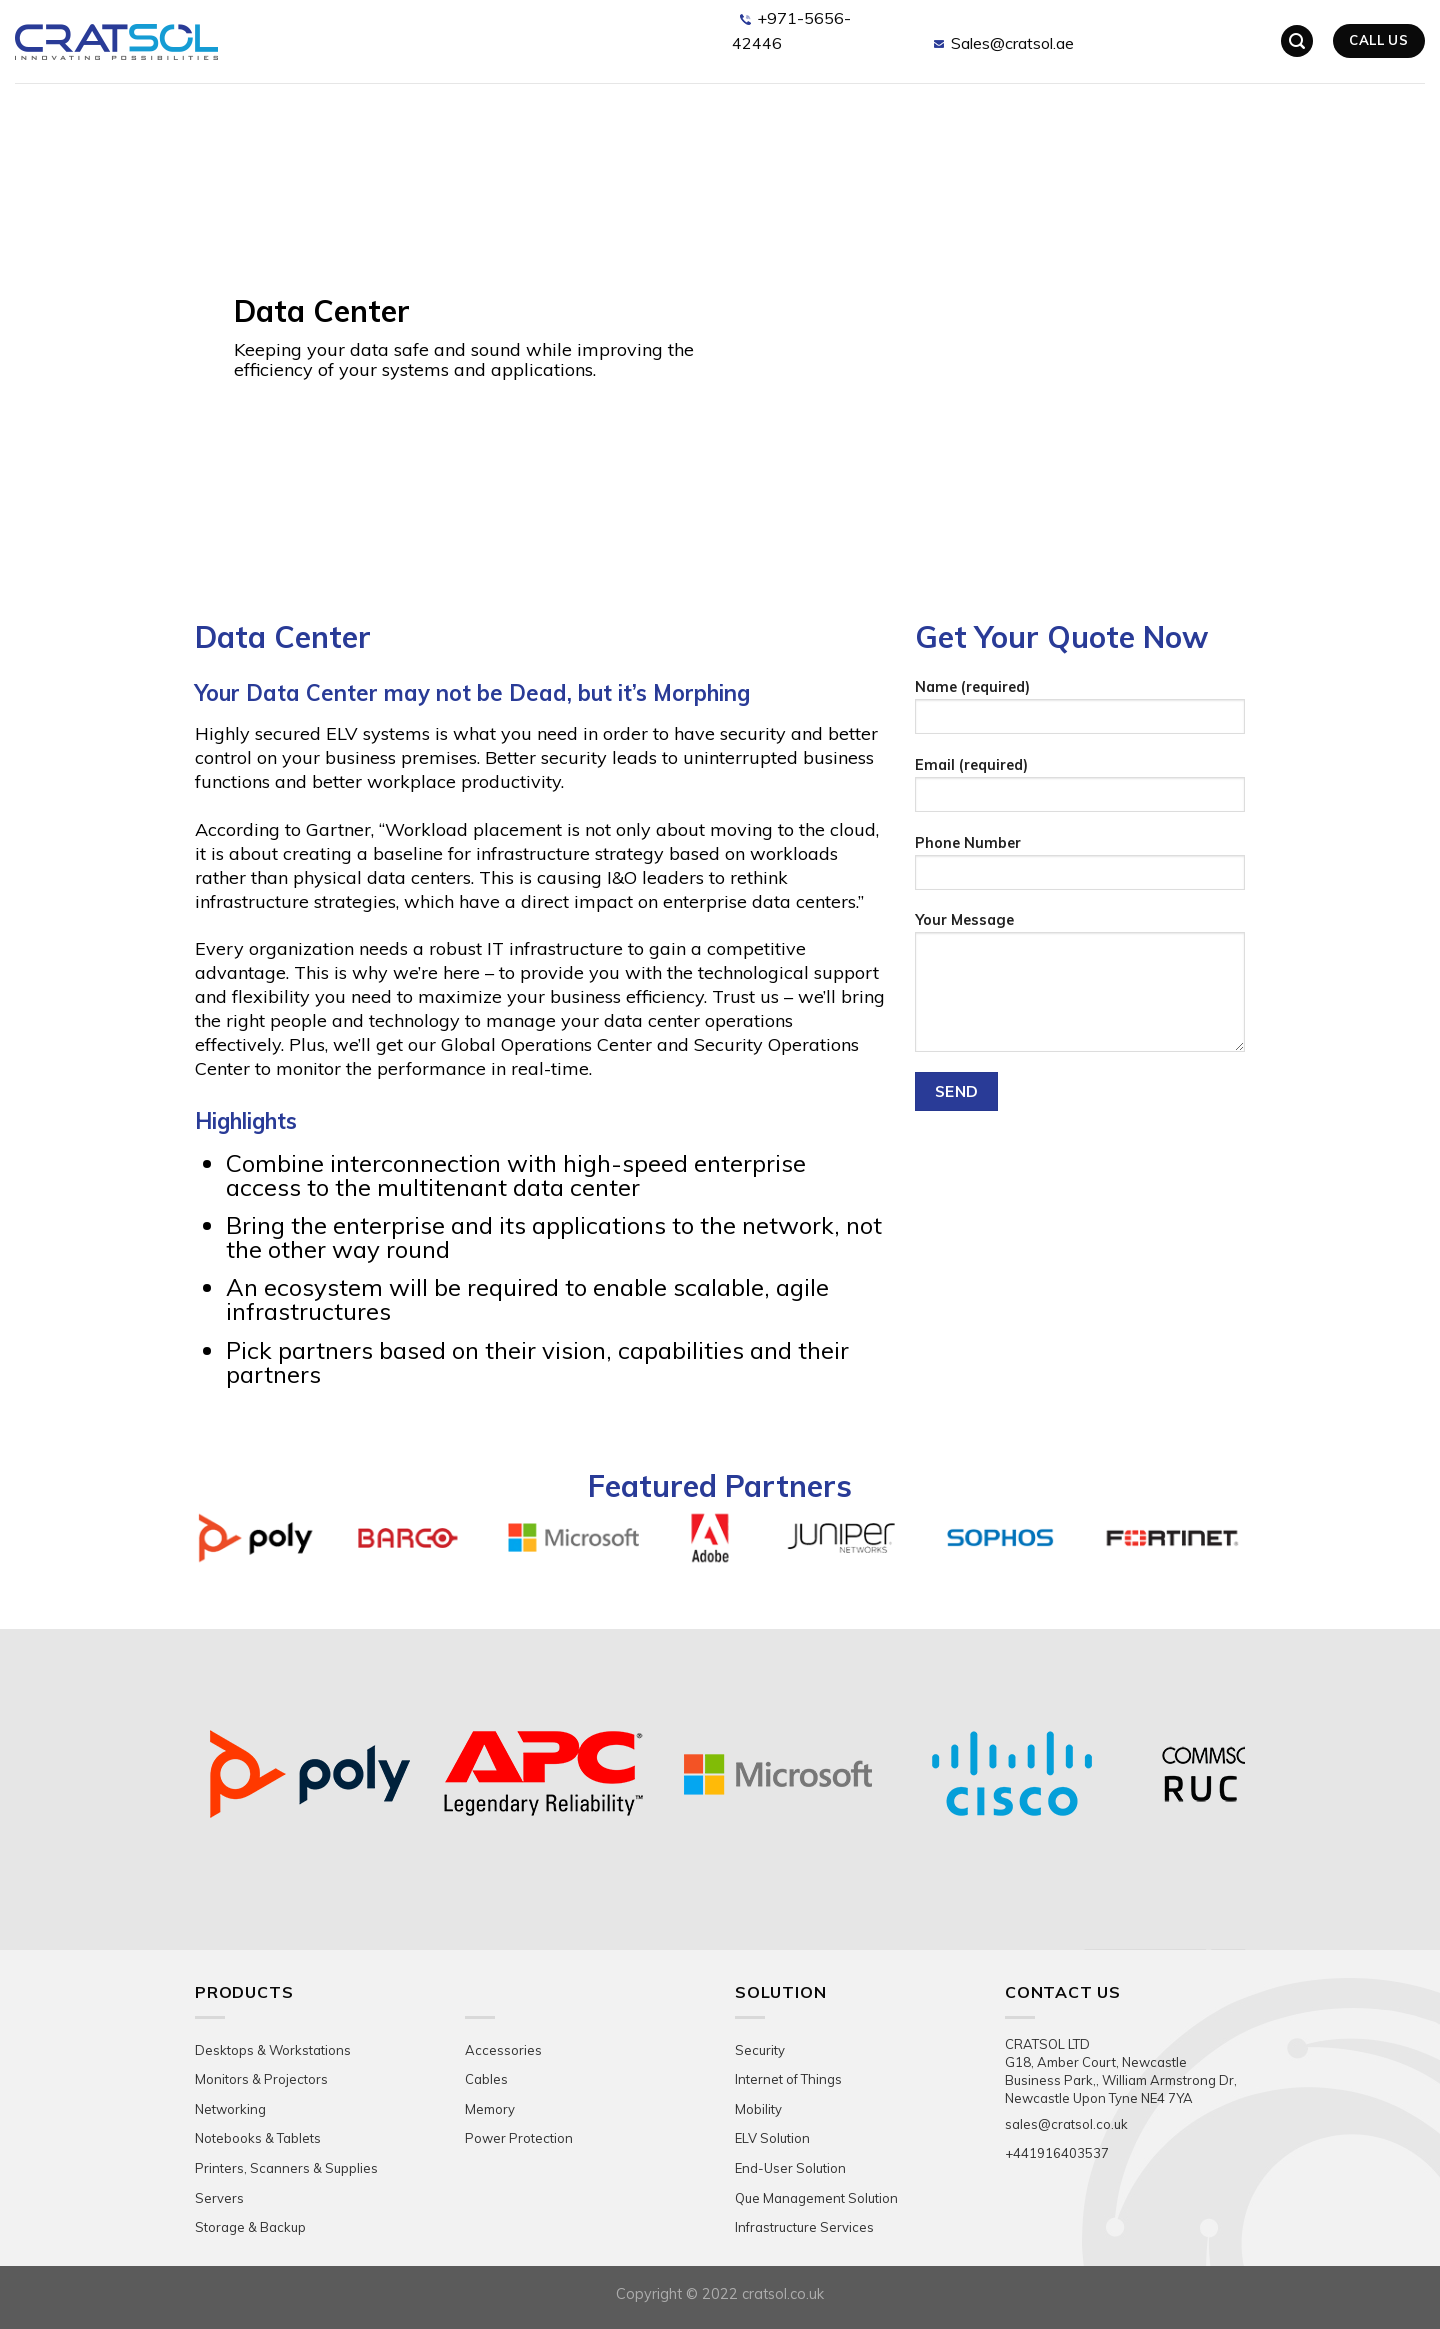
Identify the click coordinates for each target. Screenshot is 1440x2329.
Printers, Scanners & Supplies (286, 2168)
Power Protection (519, 2138)
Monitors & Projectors (261, 2079)
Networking (230, 2109)
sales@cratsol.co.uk (1066, 2124)
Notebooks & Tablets (258, 2138)
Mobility (758, 2109)
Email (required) (1080, 791)
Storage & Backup (250, 2227)
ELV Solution (772, 2138)
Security (760, 2050)
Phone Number (1080, 869)
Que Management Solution (816, 2198)
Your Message (1080, 988)
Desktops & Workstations (273, 2050)
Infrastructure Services (804, 2227)
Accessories (503, 2050)
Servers (219, 2198)
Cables (486, 2079)
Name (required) (1080, 713)
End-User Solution (790, 2168)
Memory (490, 2109)
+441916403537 (1057, 2153)
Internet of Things (788, 2079)
